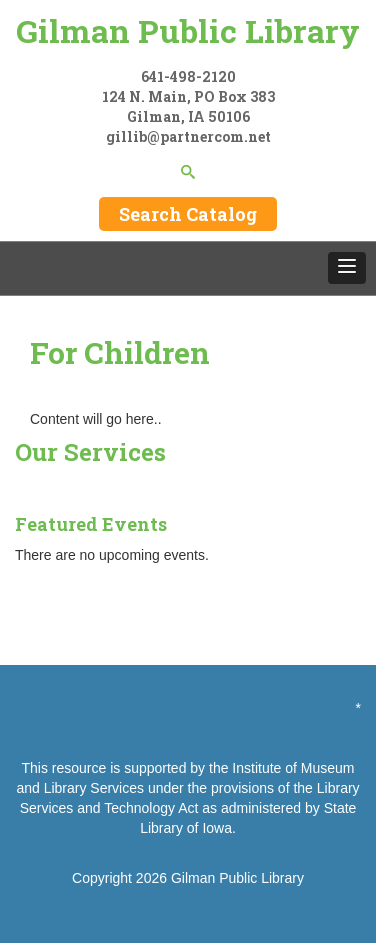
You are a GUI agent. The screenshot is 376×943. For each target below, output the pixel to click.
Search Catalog (188, 214)
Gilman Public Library (188, 30)
